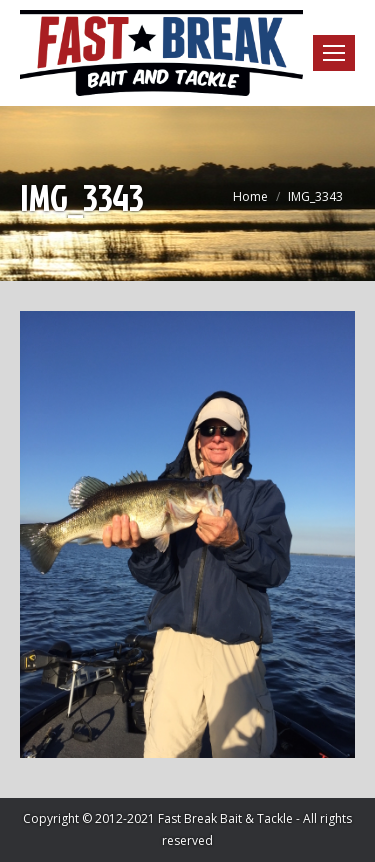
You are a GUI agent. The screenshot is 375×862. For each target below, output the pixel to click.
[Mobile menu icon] (334, 53)
